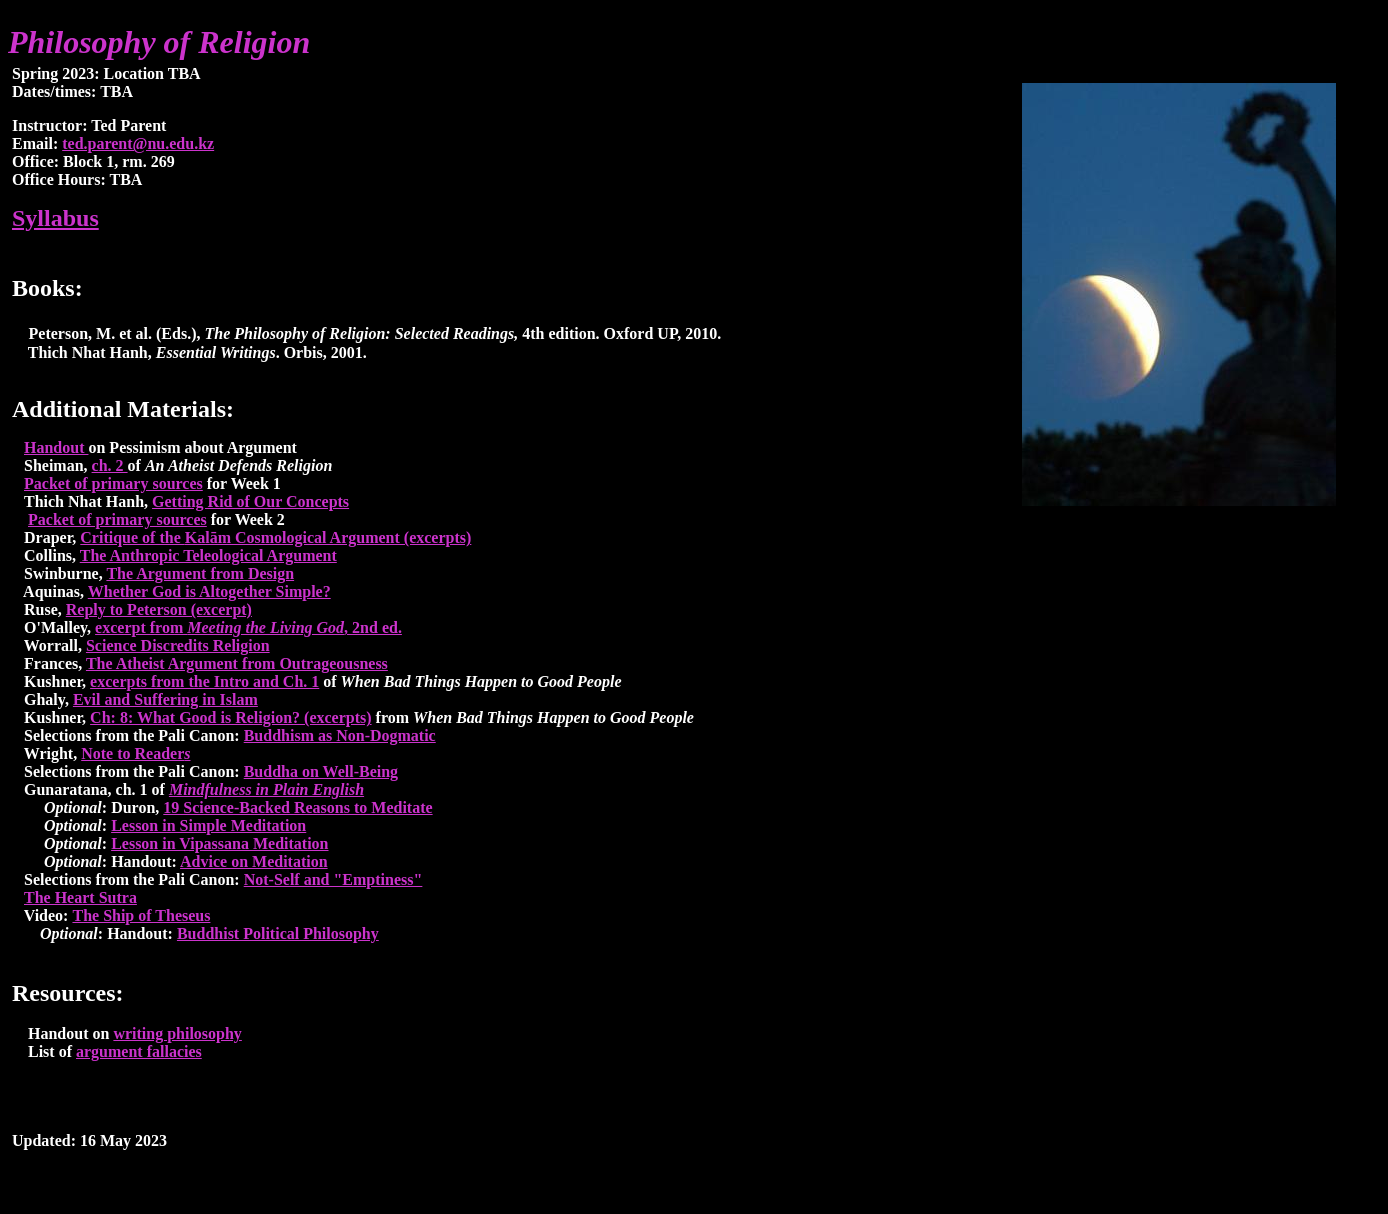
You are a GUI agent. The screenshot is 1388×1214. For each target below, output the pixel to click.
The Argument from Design (200, 573)
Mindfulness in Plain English (266, 789)
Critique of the (132, 537)
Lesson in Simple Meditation (208, 825)
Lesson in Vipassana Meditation (219, 843)
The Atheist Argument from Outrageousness (237, 663)
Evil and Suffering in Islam (165, 699)
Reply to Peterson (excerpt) (159, 609)
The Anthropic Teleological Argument (208, 555)
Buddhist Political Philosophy (278, 933)
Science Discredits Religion (178, 645)
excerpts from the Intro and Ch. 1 (204, 681)
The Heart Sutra (80, 897)
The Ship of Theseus (141, 915)
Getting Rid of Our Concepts (250, 501)
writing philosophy (177, 1033)
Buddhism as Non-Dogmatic (340, 735)
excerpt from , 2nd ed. (248, 627)
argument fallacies (139, 1051)
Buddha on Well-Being (321, 771)
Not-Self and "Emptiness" (333, 879)
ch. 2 (110, 465)
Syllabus (55, 218)
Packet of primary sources (113, 483)
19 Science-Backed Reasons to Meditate (297, 807)
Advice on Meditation (254, 861)
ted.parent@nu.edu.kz (138, 143)
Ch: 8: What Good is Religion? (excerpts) (230, 717)
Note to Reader (135, 753)
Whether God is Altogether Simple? (209, 591)
